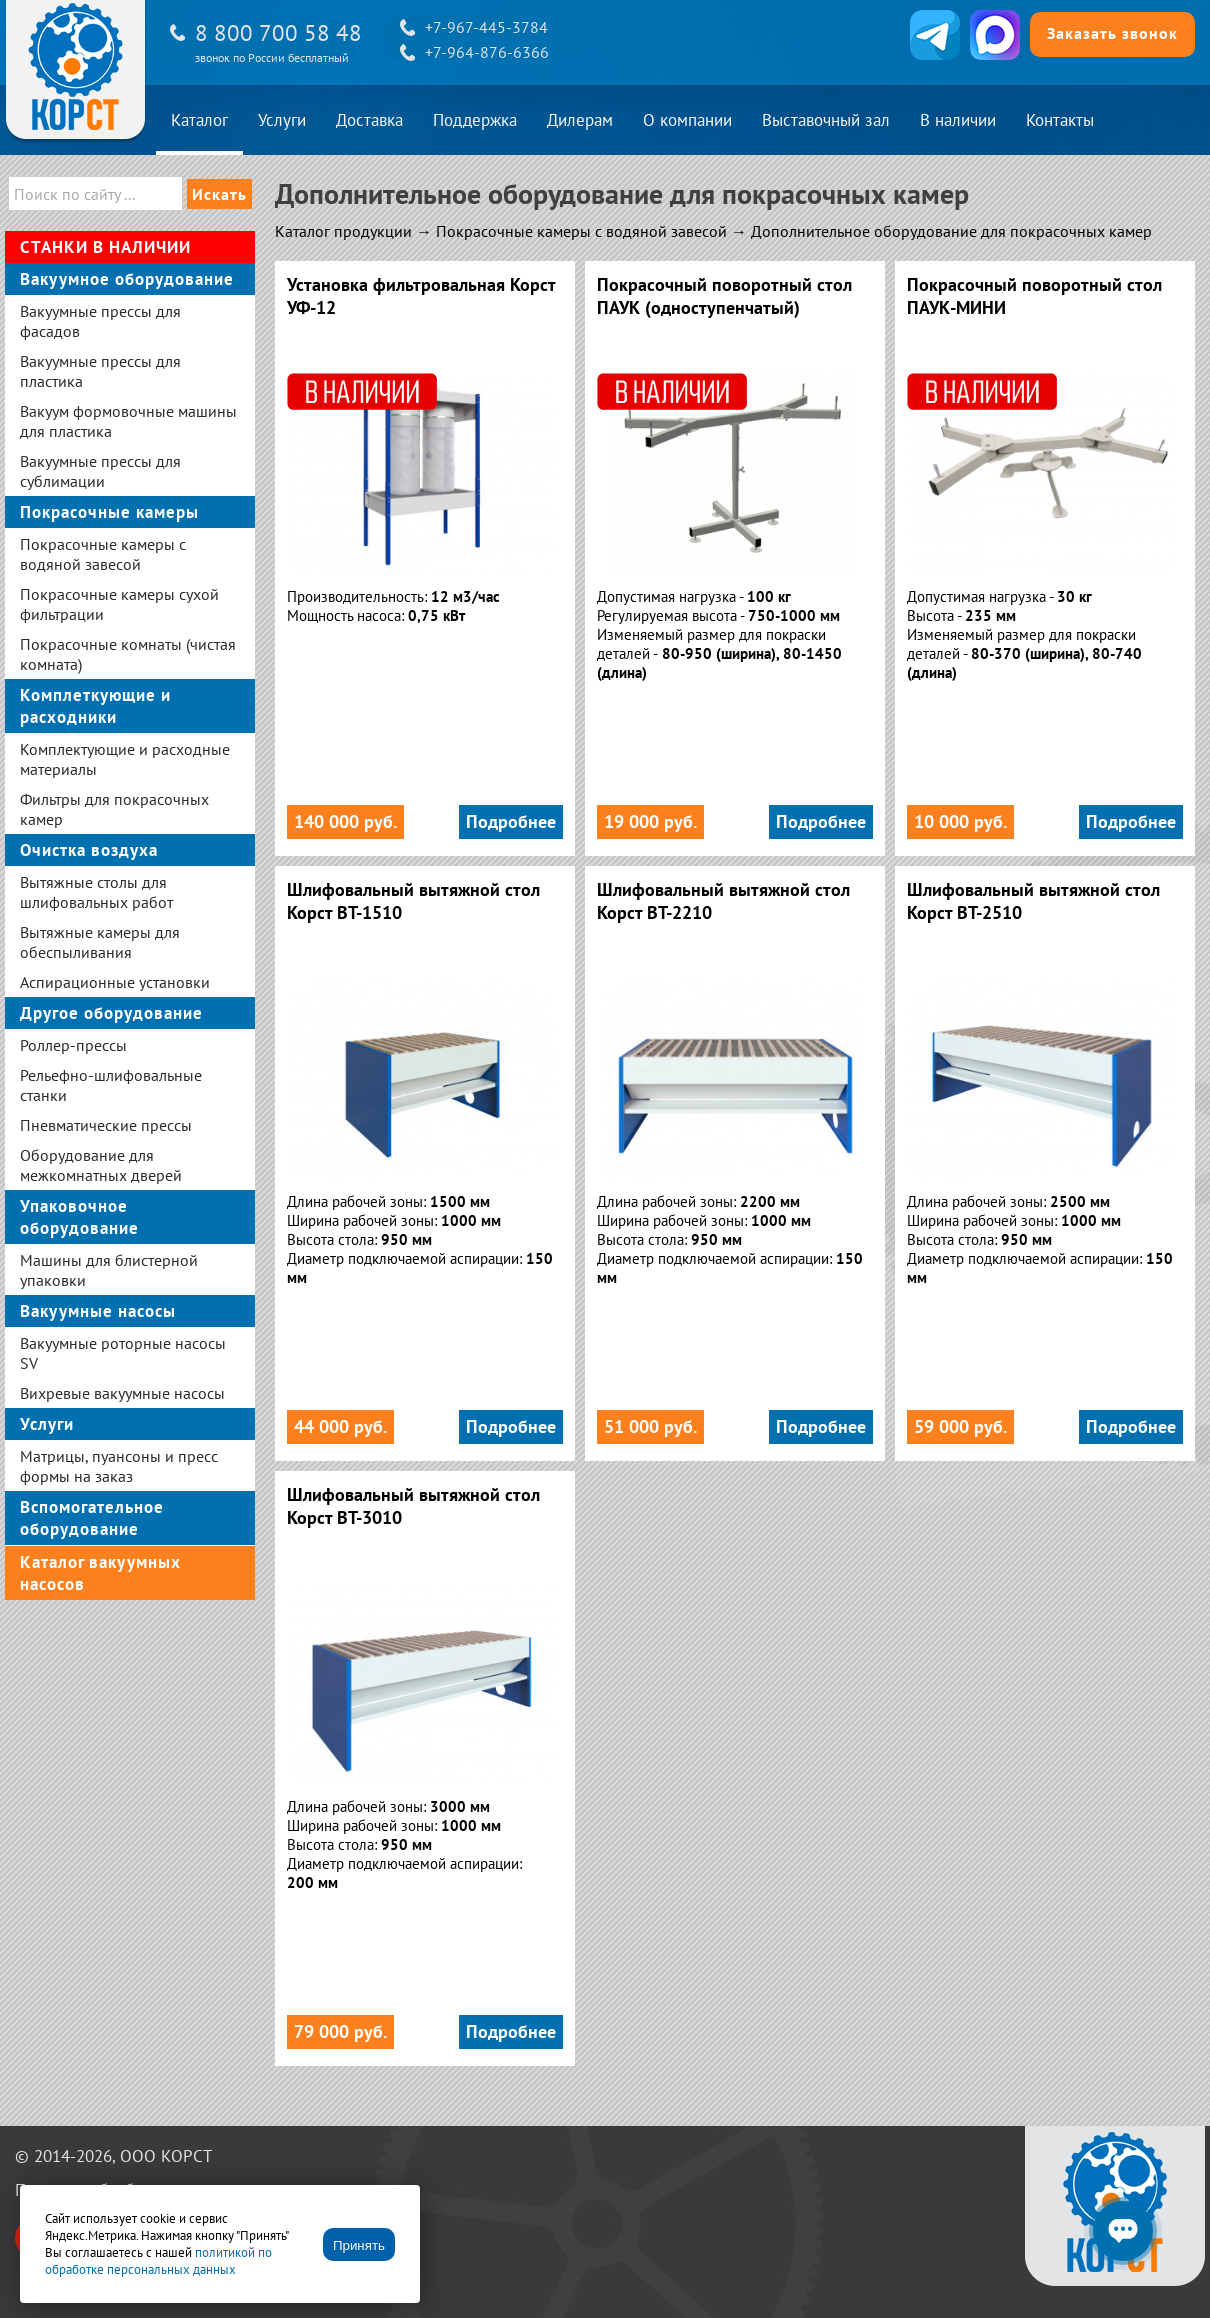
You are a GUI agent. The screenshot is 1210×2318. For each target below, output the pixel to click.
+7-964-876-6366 (487, 52)
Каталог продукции (343, 231)
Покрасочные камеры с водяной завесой (581, 231)
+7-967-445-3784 (486, 27)
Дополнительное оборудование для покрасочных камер (951, 231)
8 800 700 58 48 (278, 32)
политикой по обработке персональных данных (158, 2261)
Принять (359, 2245)
